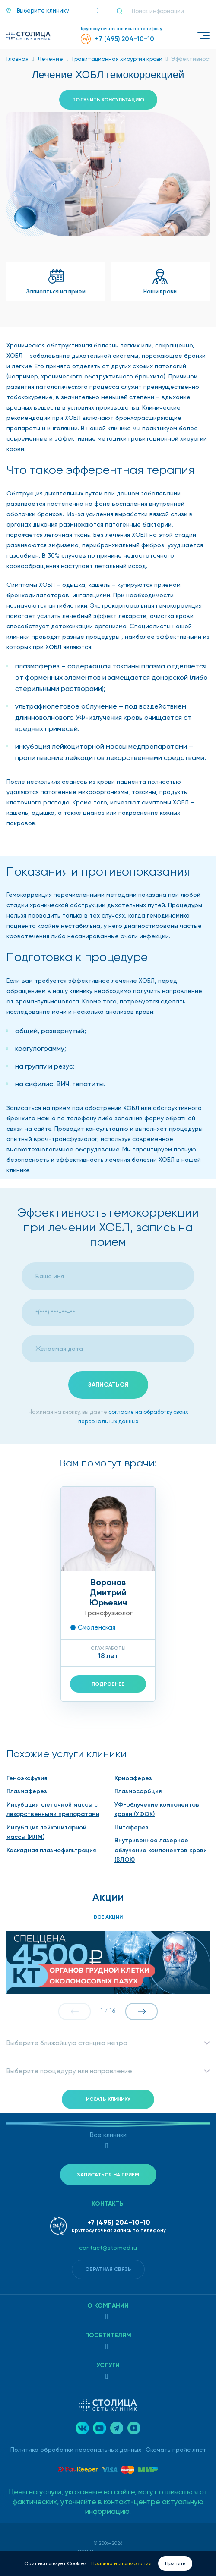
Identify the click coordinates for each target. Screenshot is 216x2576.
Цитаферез (131, 1827)
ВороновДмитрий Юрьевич (108, 1592)
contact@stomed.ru (108, 2247)
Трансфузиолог (108, 1613)
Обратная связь (108, 2269)
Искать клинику (108, 2099)
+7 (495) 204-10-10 (118, 2222)
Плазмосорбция (138, 1791)
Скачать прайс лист (176, 2449)
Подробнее (108, 1684)
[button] (52, 11)
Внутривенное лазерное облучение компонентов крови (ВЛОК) (160, 1850)
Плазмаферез (26, 1791)
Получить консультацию (108, 100)
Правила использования (122, 2563)
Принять (175, 2563)
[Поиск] (123, 10)
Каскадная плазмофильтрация (51, 1850)
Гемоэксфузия (26, 1778)
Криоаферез (133, 1778)
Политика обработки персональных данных (75, 2449)
